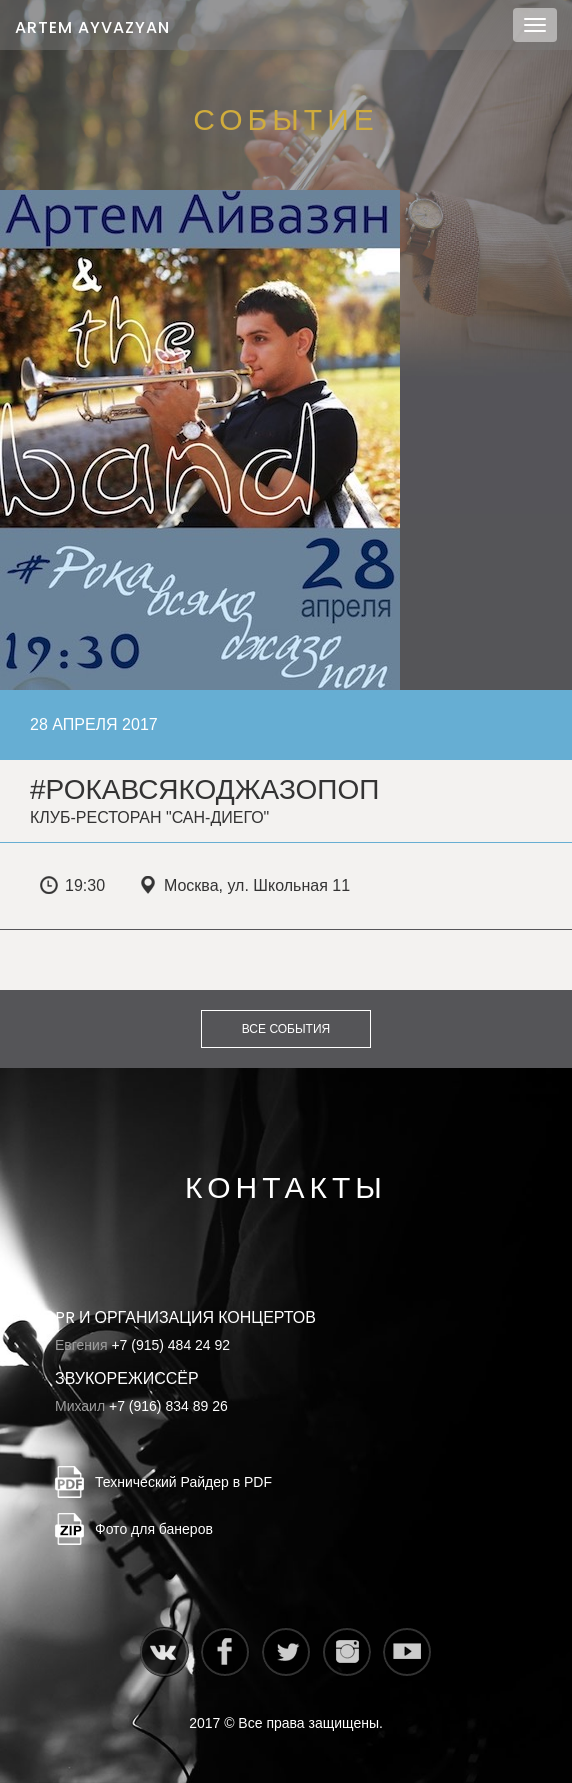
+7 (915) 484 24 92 (170, 1345)
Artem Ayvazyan (92, 27)
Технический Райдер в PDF (183, 1482)
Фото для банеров (154, 1529)
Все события (286, 1029)
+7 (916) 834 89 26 (168, 1406)
